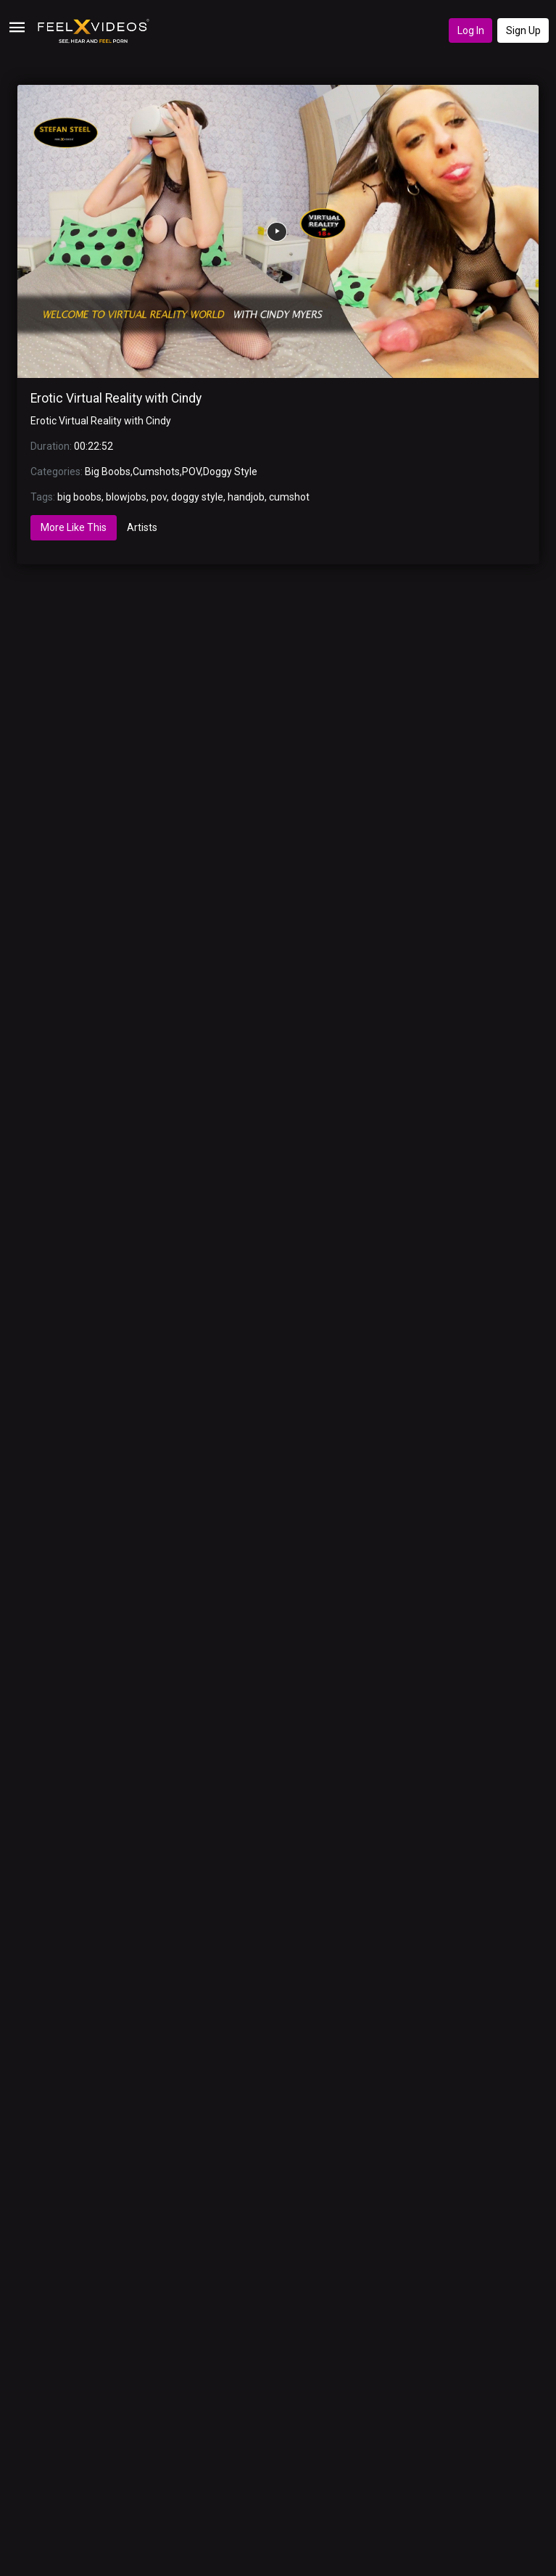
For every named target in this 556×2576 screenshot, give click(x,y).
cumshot (289, 497)
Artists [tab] (142, 527)
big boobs (79, 497)
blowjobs (126, 497)
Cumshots (156, 471)
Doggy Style (230, 471)
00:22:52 (93, 446)
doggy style (197, 497)
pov (159, 497)
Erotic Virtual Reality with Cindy (116, 398)
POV (191, 471)
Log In (470, 30)
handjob (246, 497)
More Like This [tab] (74, 527)
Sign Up (523, 30)
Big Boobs (107, 471)
